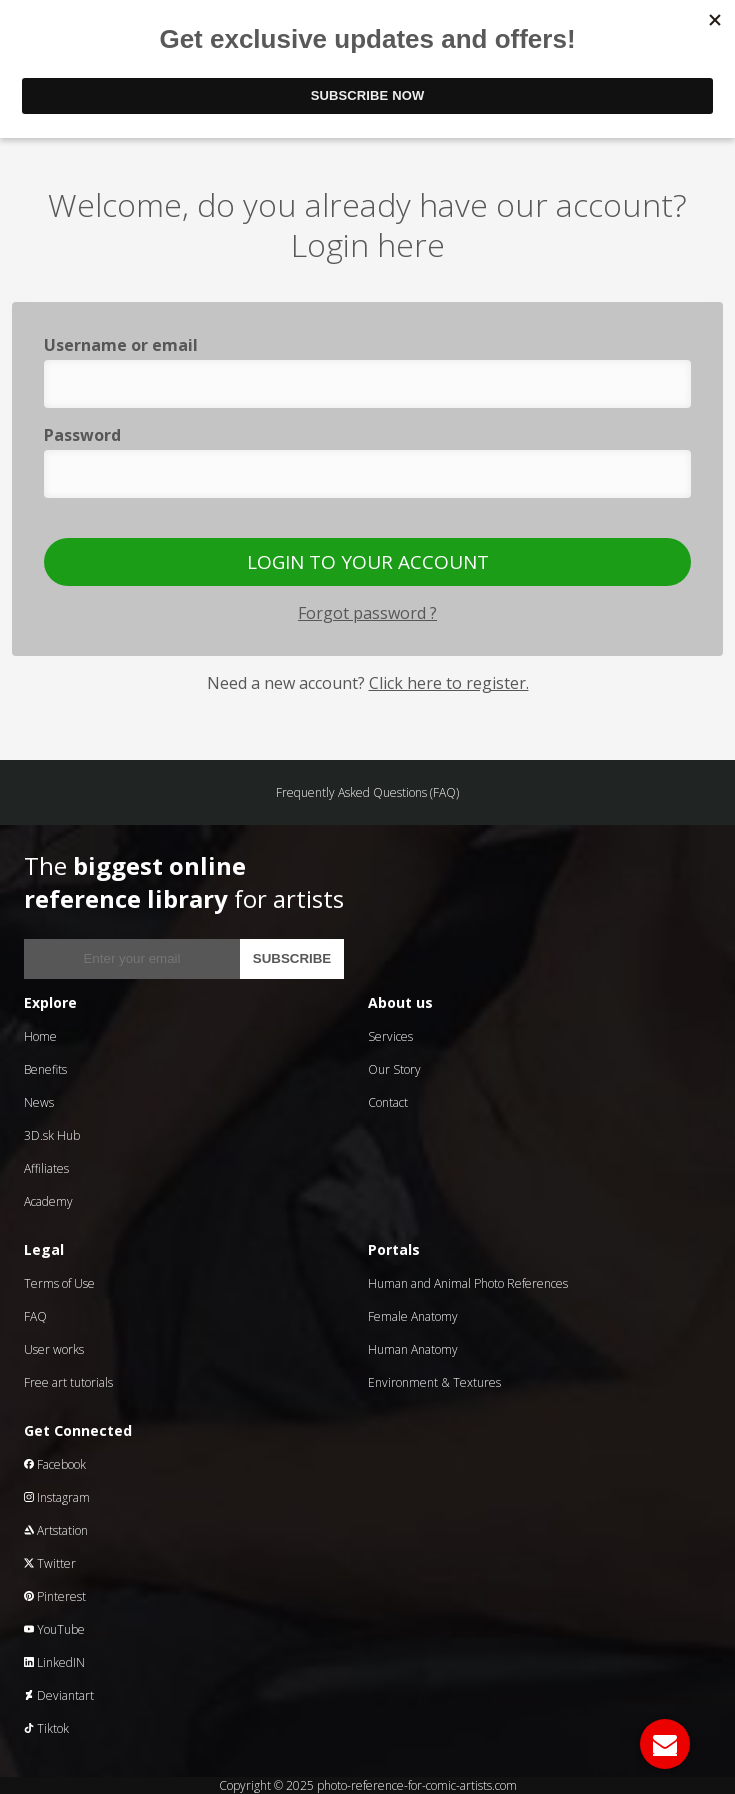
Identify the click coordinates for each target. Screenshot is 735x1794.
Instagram (57, 1497)
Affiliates (46, 1168)
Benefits (45, 1069)
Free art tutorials (68, 1382)
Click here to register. (449, 683)
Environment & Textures (434, 1382)
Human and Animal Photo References (468, 1283)
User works (54, 1349)
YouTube (54, 1629)
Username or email (121, 345)
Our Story (394, 1069)
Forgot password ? (367, 613)
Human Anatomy (413, 1349)
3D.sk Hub (52, 1135)
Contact (388, 1102)
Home (40, 1036)
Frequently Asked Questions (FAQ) (367, 792)
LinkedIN (54, 1662)
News (39, 1102)
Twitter (50, 1563)
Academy (48, 1201)
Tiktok (46, 1728)
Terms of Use (59, 1283)
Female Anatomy (413, 1316)
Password (82, 435)
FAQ (35, 1316)
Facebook (55, 1464)
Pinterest (55, 1596)
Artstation (56, 1530)
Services (390, 1036)
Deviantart (59, 1695)
